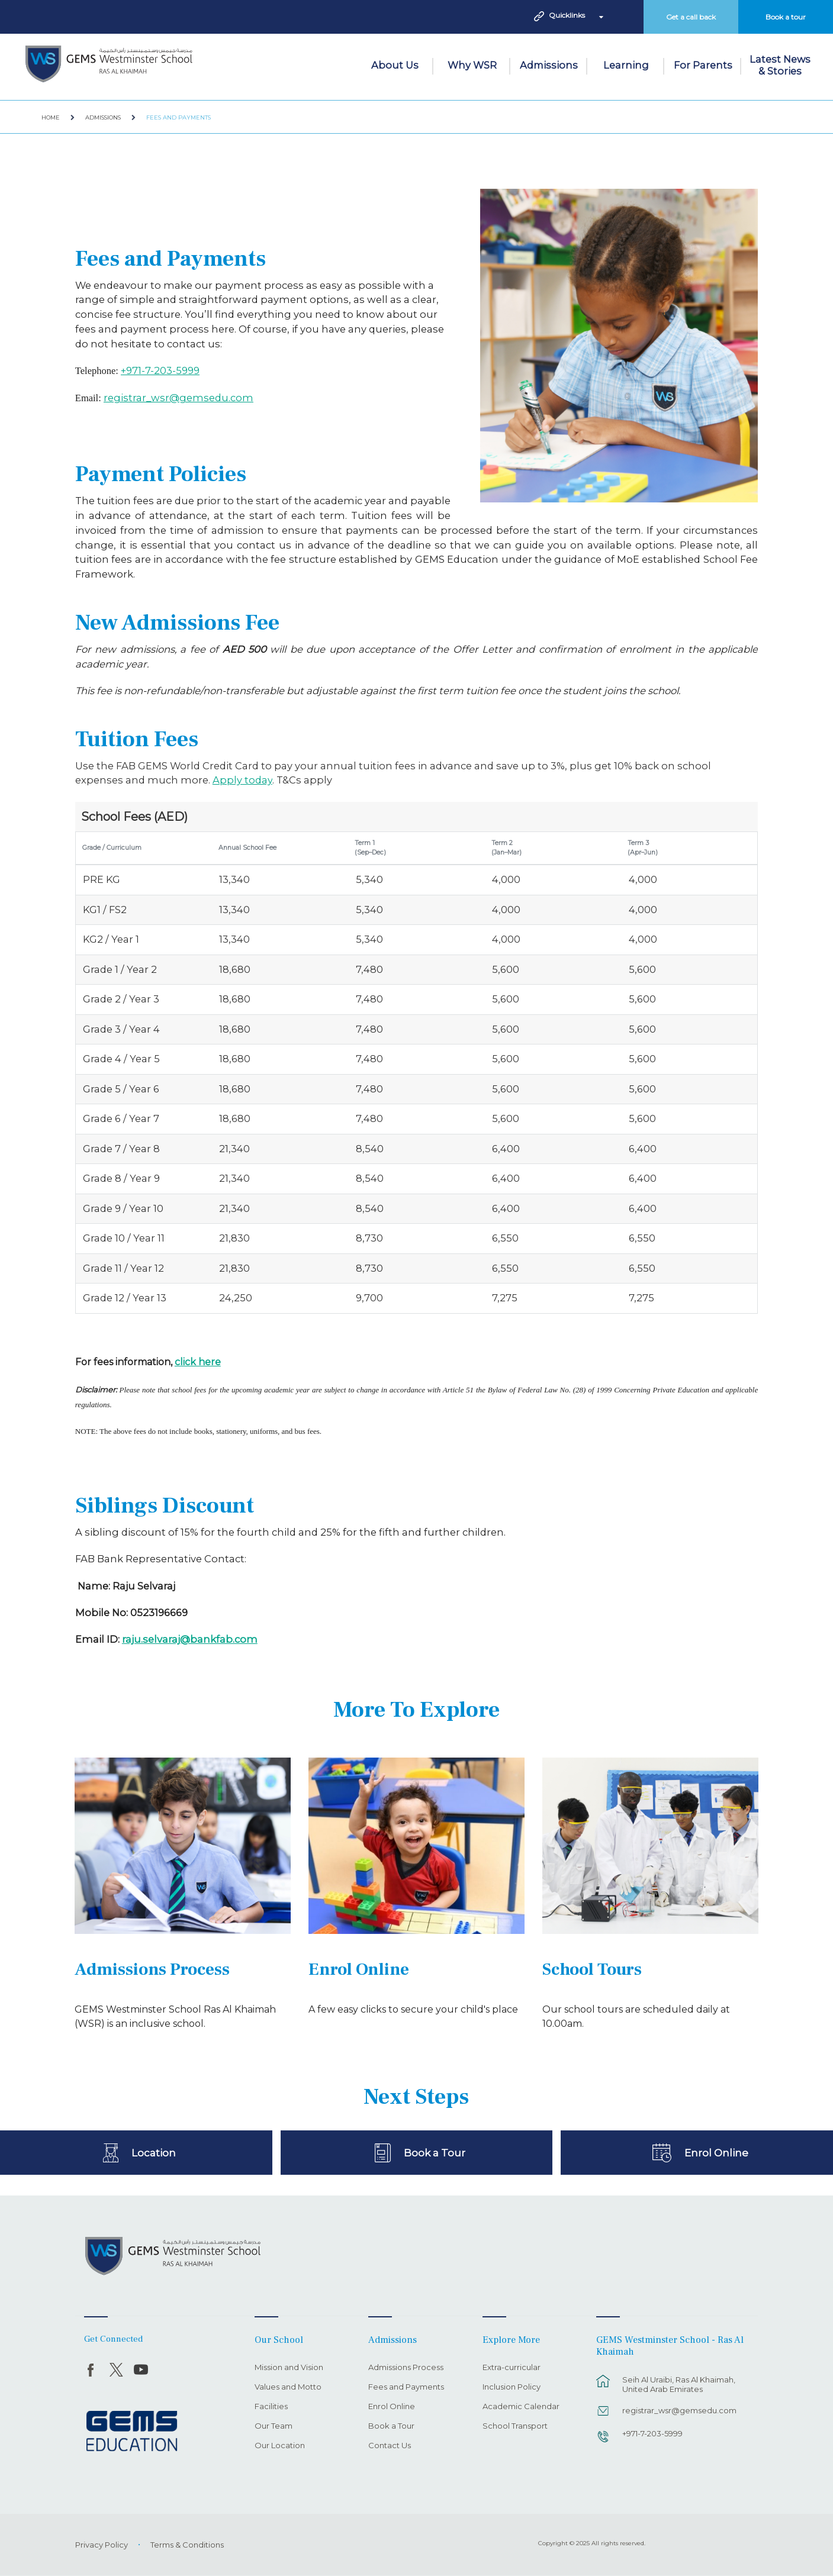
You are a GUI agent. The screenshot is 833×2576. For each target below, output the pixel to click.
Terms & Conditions (187, 2544)
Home (50, 117)
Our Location (280, 2446)
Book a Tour (434, 2152)
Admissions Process (152, 1970)
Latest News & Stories (780, 65)
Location (153, 2152)
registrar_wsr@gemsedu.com (178, 398)
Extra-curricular (512, 2368)
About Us (395, 65)
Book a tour (786, 16)
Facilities (271, 2407)
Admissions (549, 65)
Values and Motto (288, 2387)
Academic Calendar (521, 2407)
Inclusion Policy (512, 2387)
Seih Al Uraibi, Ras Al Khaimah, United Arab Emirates (678, 2384)
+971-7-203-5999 (160, 370)
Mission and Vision (289, 2368)
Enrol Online (358, 1970)
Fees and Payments (178, 117)
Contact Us (389, 2446)
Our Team (273, 2426)
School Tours (592, 1970)
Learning (626, 65)
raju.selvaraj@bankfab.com (190, 1639)
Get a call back (691, 16)
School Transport (515, 2426)
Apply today (242, 780)
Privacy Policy (101, 2544)
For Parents (703, 65)
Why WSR (472, 65)
